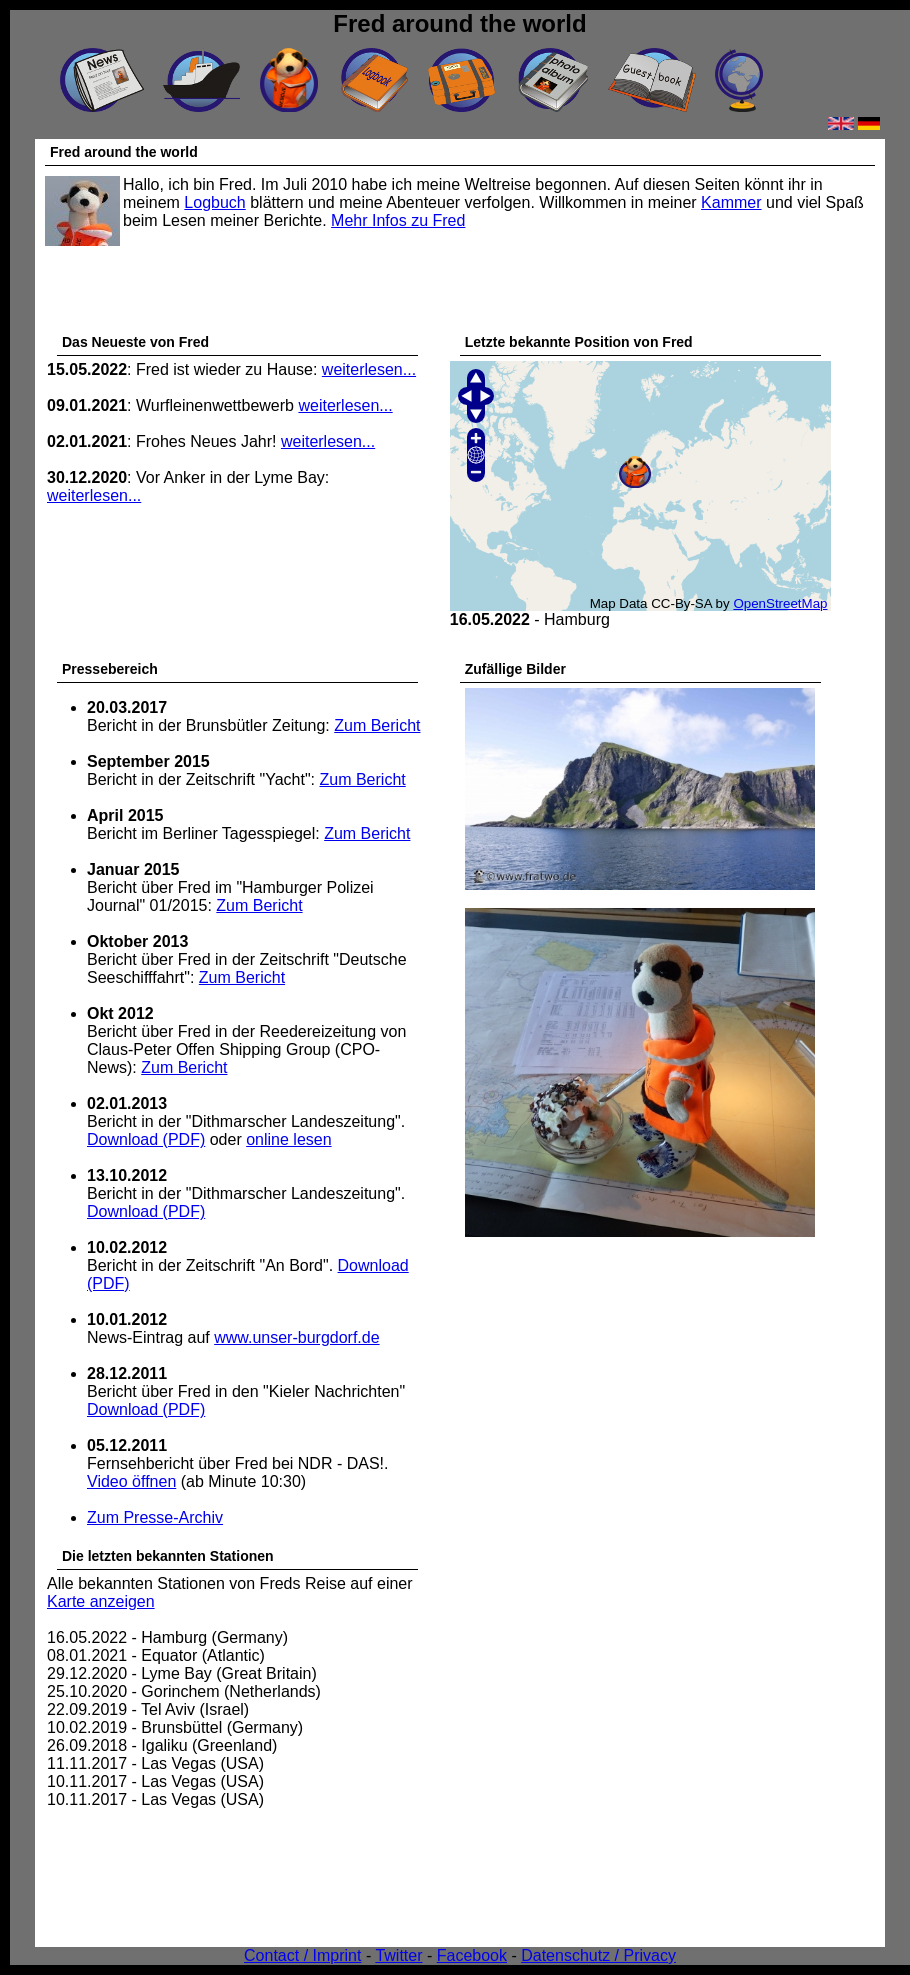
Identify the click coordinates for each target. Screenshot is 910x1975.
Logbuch (214, 202)
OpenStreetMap (780, 603)
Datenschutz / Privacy (598, 1955)
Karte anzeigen (101, 1601)
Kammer (731, 202)
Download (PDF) (146, 1139)
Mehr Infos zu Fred (398, 220)
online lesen (288, 1139)
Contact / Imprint (302, 1955)
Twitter (398, 1955)
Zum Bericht (377, 725)
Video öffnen (131, 1481)
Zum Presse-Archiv (155, 1517)
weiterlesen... (369, 369)
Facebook (472, 1955)
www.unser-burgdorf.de (296, 1337)
